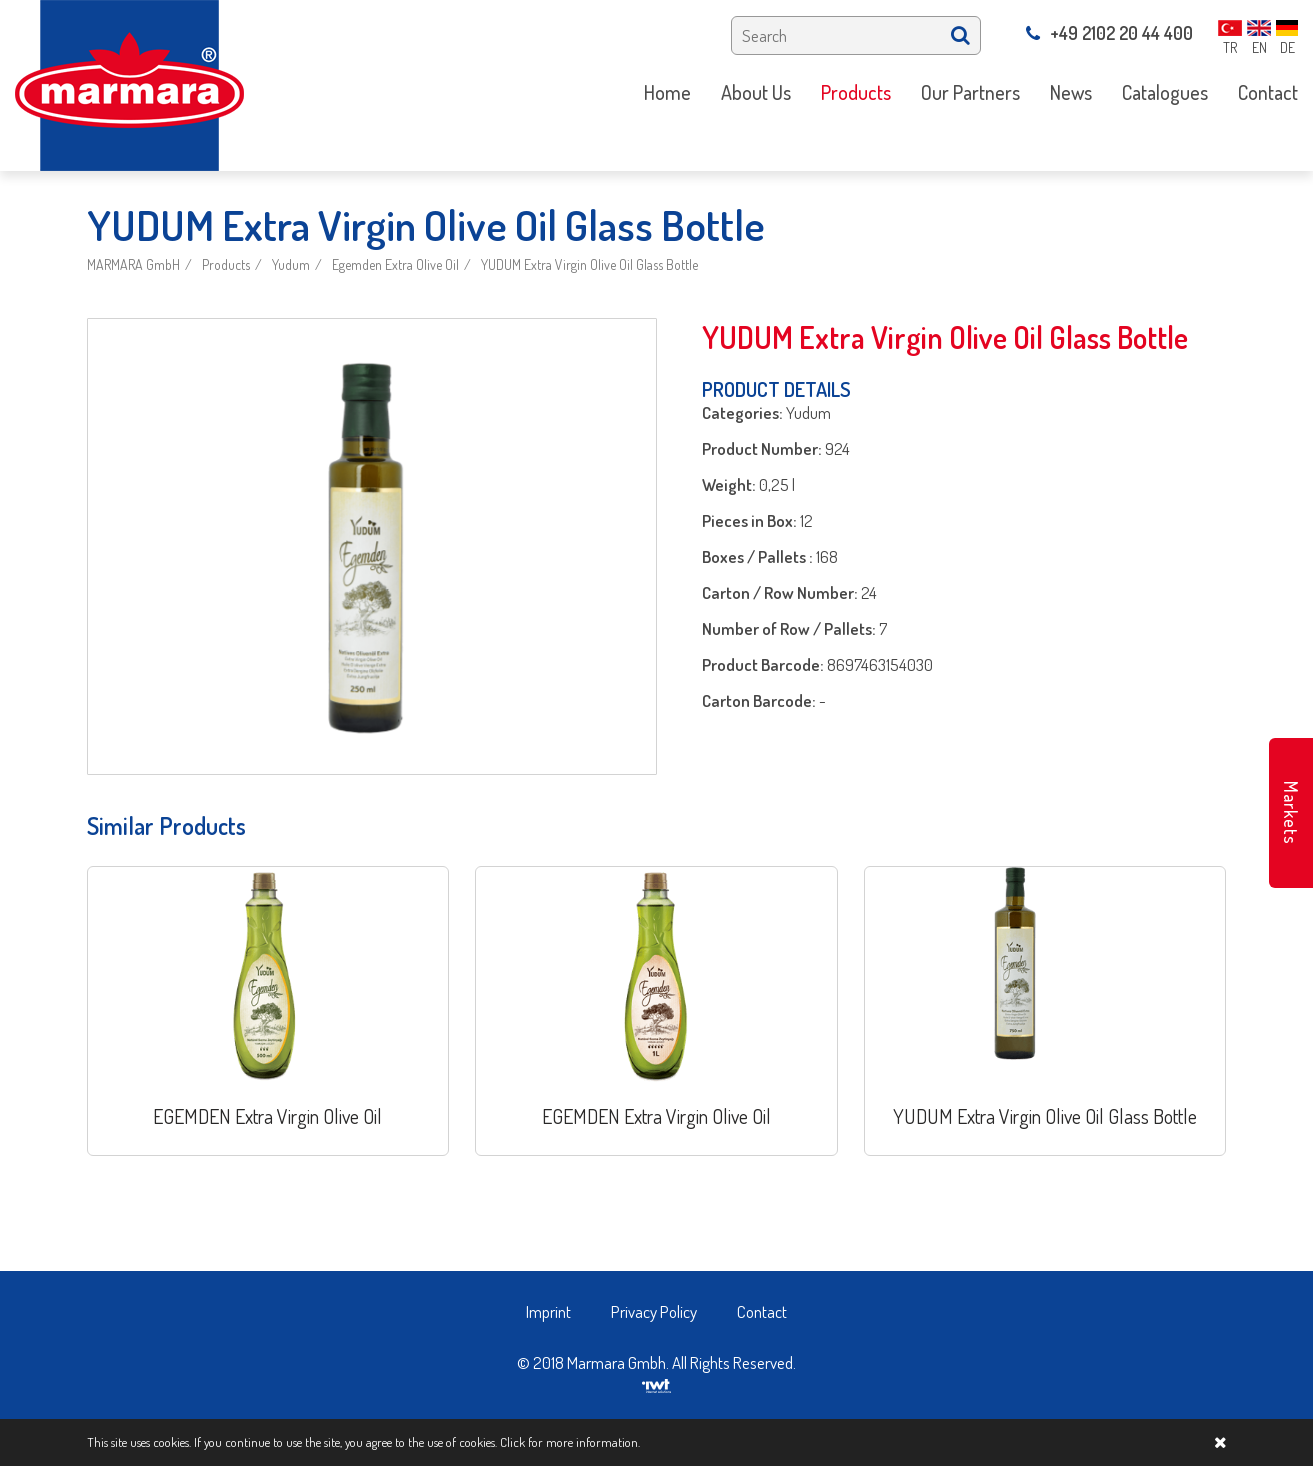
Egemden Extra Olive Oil (395, 264)
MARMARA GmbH (133, 264)
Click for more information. (570, 1442)
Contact (762, 1311)
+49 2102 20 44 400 (1109, 33)
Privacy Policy (654, 1311)
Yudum (291, 264)
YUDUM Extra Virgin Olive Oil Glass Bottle (589, 264)
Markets (1291, 813)
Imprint (548, 1311)
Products (226, 264)
